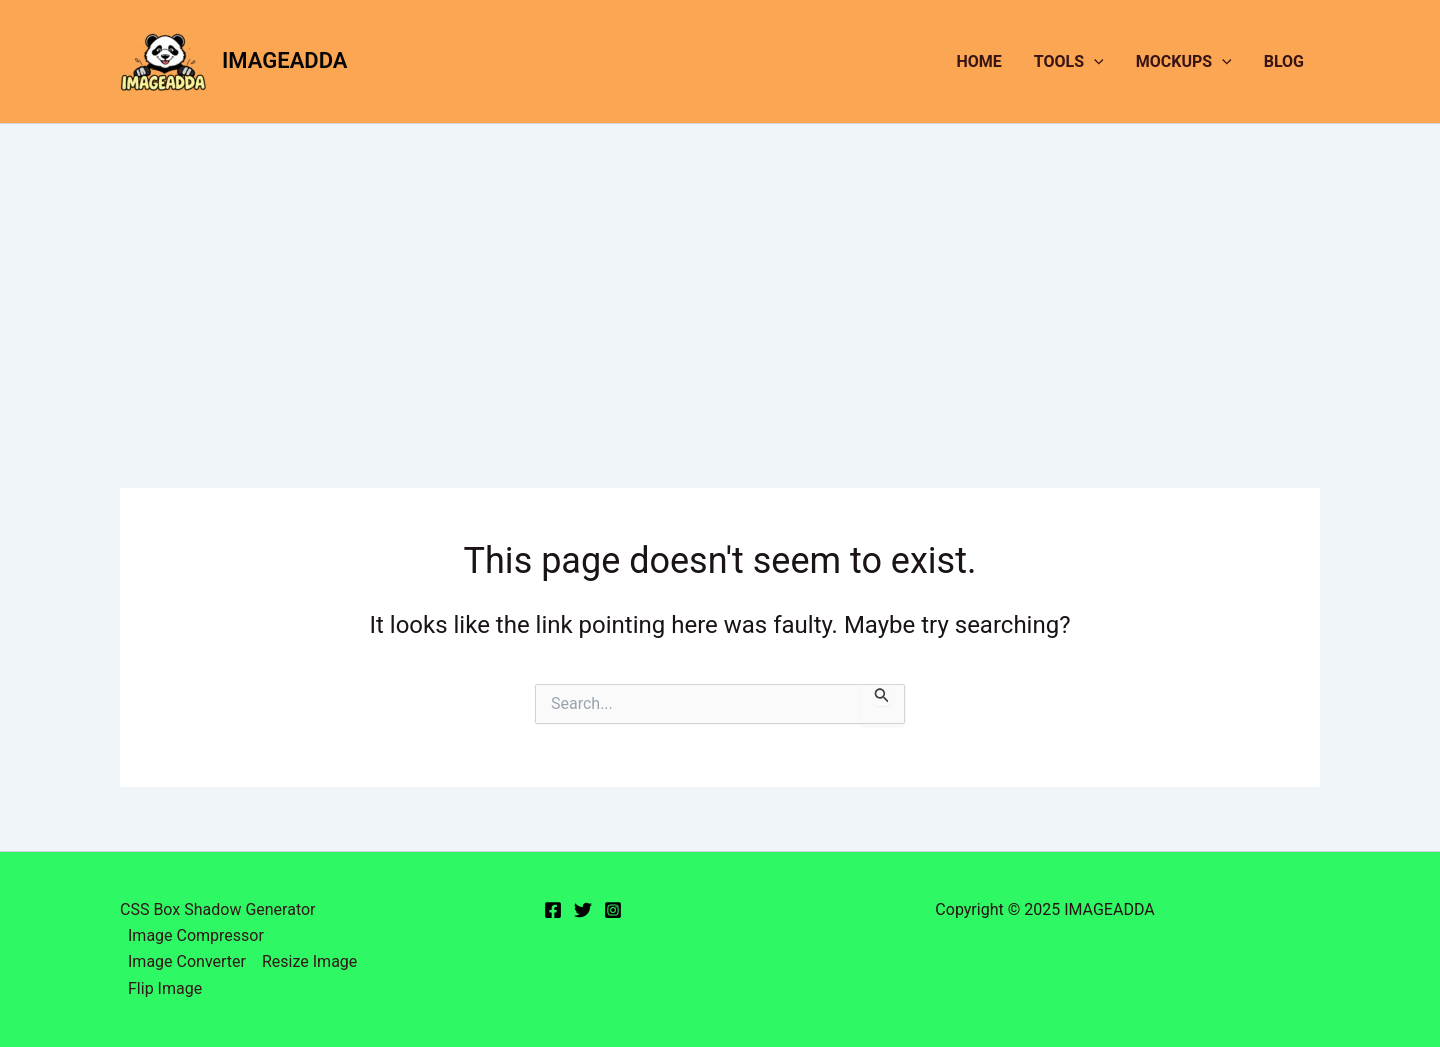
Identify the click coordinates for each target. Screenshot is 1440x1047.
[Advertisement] (720, 274)
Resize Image (309, 961)
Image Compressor (196, 935)
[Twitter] (583, 910)
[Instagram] (613, 910)
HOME (979, 61)
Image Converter (187, 961)
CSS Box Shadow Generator (218, 909)
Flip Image (165, 988)
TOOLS (1069, 61)
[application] (1094, 61)
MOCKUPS (1184, 61)
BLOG (1284, 61)
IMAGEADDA (285, 60)
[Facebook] (553, 910)
